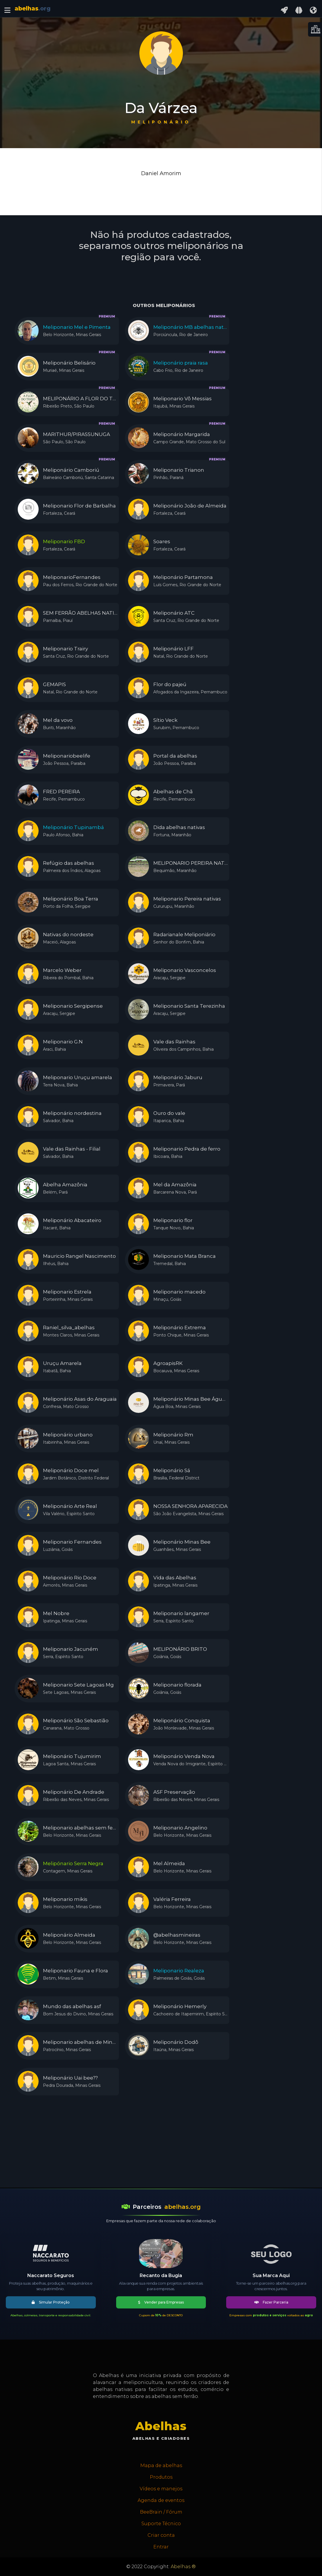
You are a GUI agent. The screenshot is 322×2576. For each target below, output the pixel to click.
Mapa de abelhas (161, 2465)
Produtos (161, 2477)
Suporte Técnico (161, 2523)
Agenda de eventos (161, 2500)
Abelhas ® (183, 2566)
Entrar (161, 2547)
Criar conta (161, 2535)
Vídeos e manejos (161, 2488)
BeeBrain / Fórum (161, 2512)
